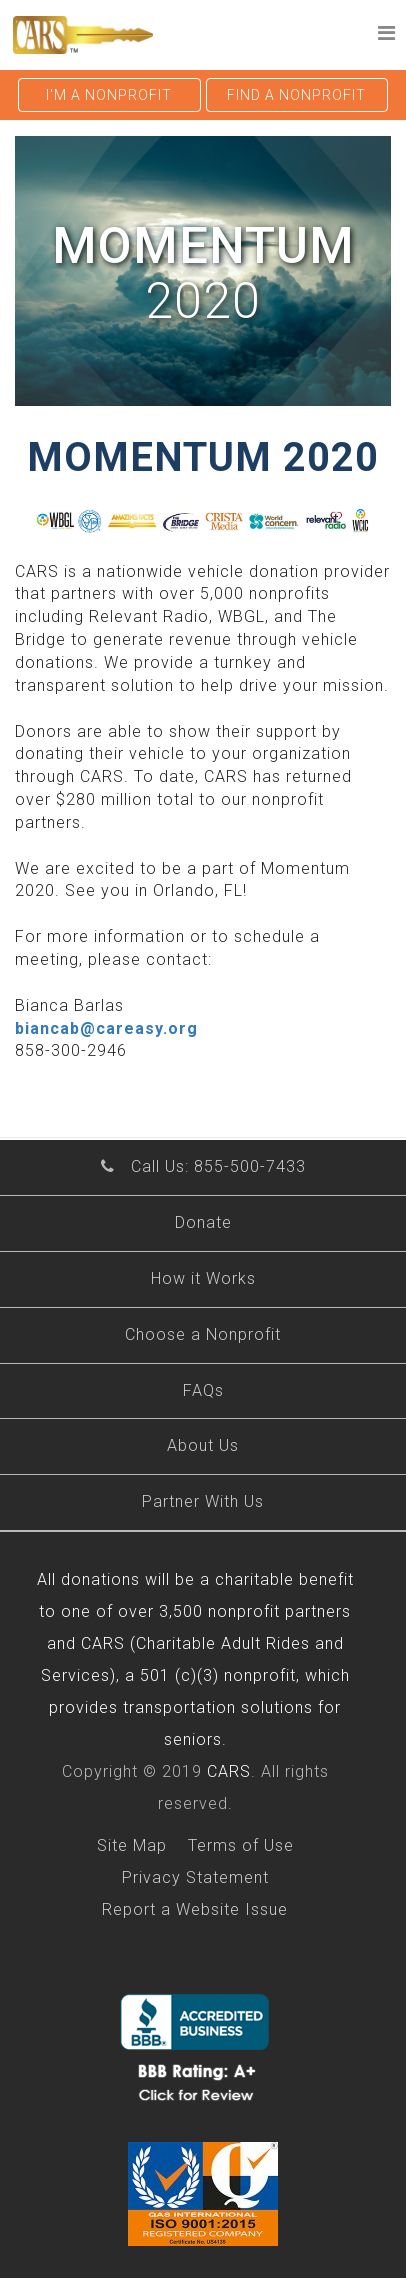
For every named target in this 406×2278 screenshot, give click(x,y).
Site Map (132, 1845)
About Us (203, 1445)
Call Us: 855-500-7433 (218, 1166)
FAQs (203, 1390)
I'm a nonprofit (109, 95)
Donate (203, 1222)
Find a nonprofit (296, 95)
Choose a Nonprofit (203, 1334)
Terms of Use (241, 1845)
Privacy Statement (195, 1877)
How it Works (203, 1278)
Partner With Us (203, 1501)
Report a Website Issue (195, 1909)
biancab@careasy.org (106, 1028)
